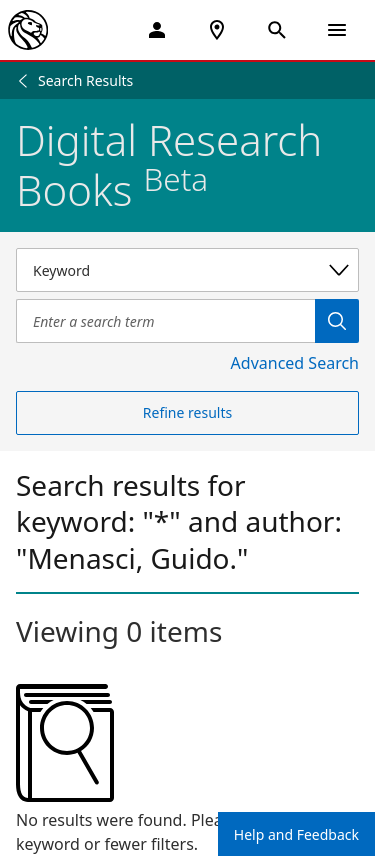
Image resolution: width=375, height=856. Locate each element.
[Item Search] (165, 321)
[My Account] (157, 30)
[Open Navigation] (337, 30)
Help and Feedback (296, 834)
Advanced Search (295, 363)
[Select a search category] (187, 270)
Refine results (187, 412)
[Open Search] (277, 30)
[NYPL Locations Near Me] (217, 30)
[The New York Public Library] (28, 30)
